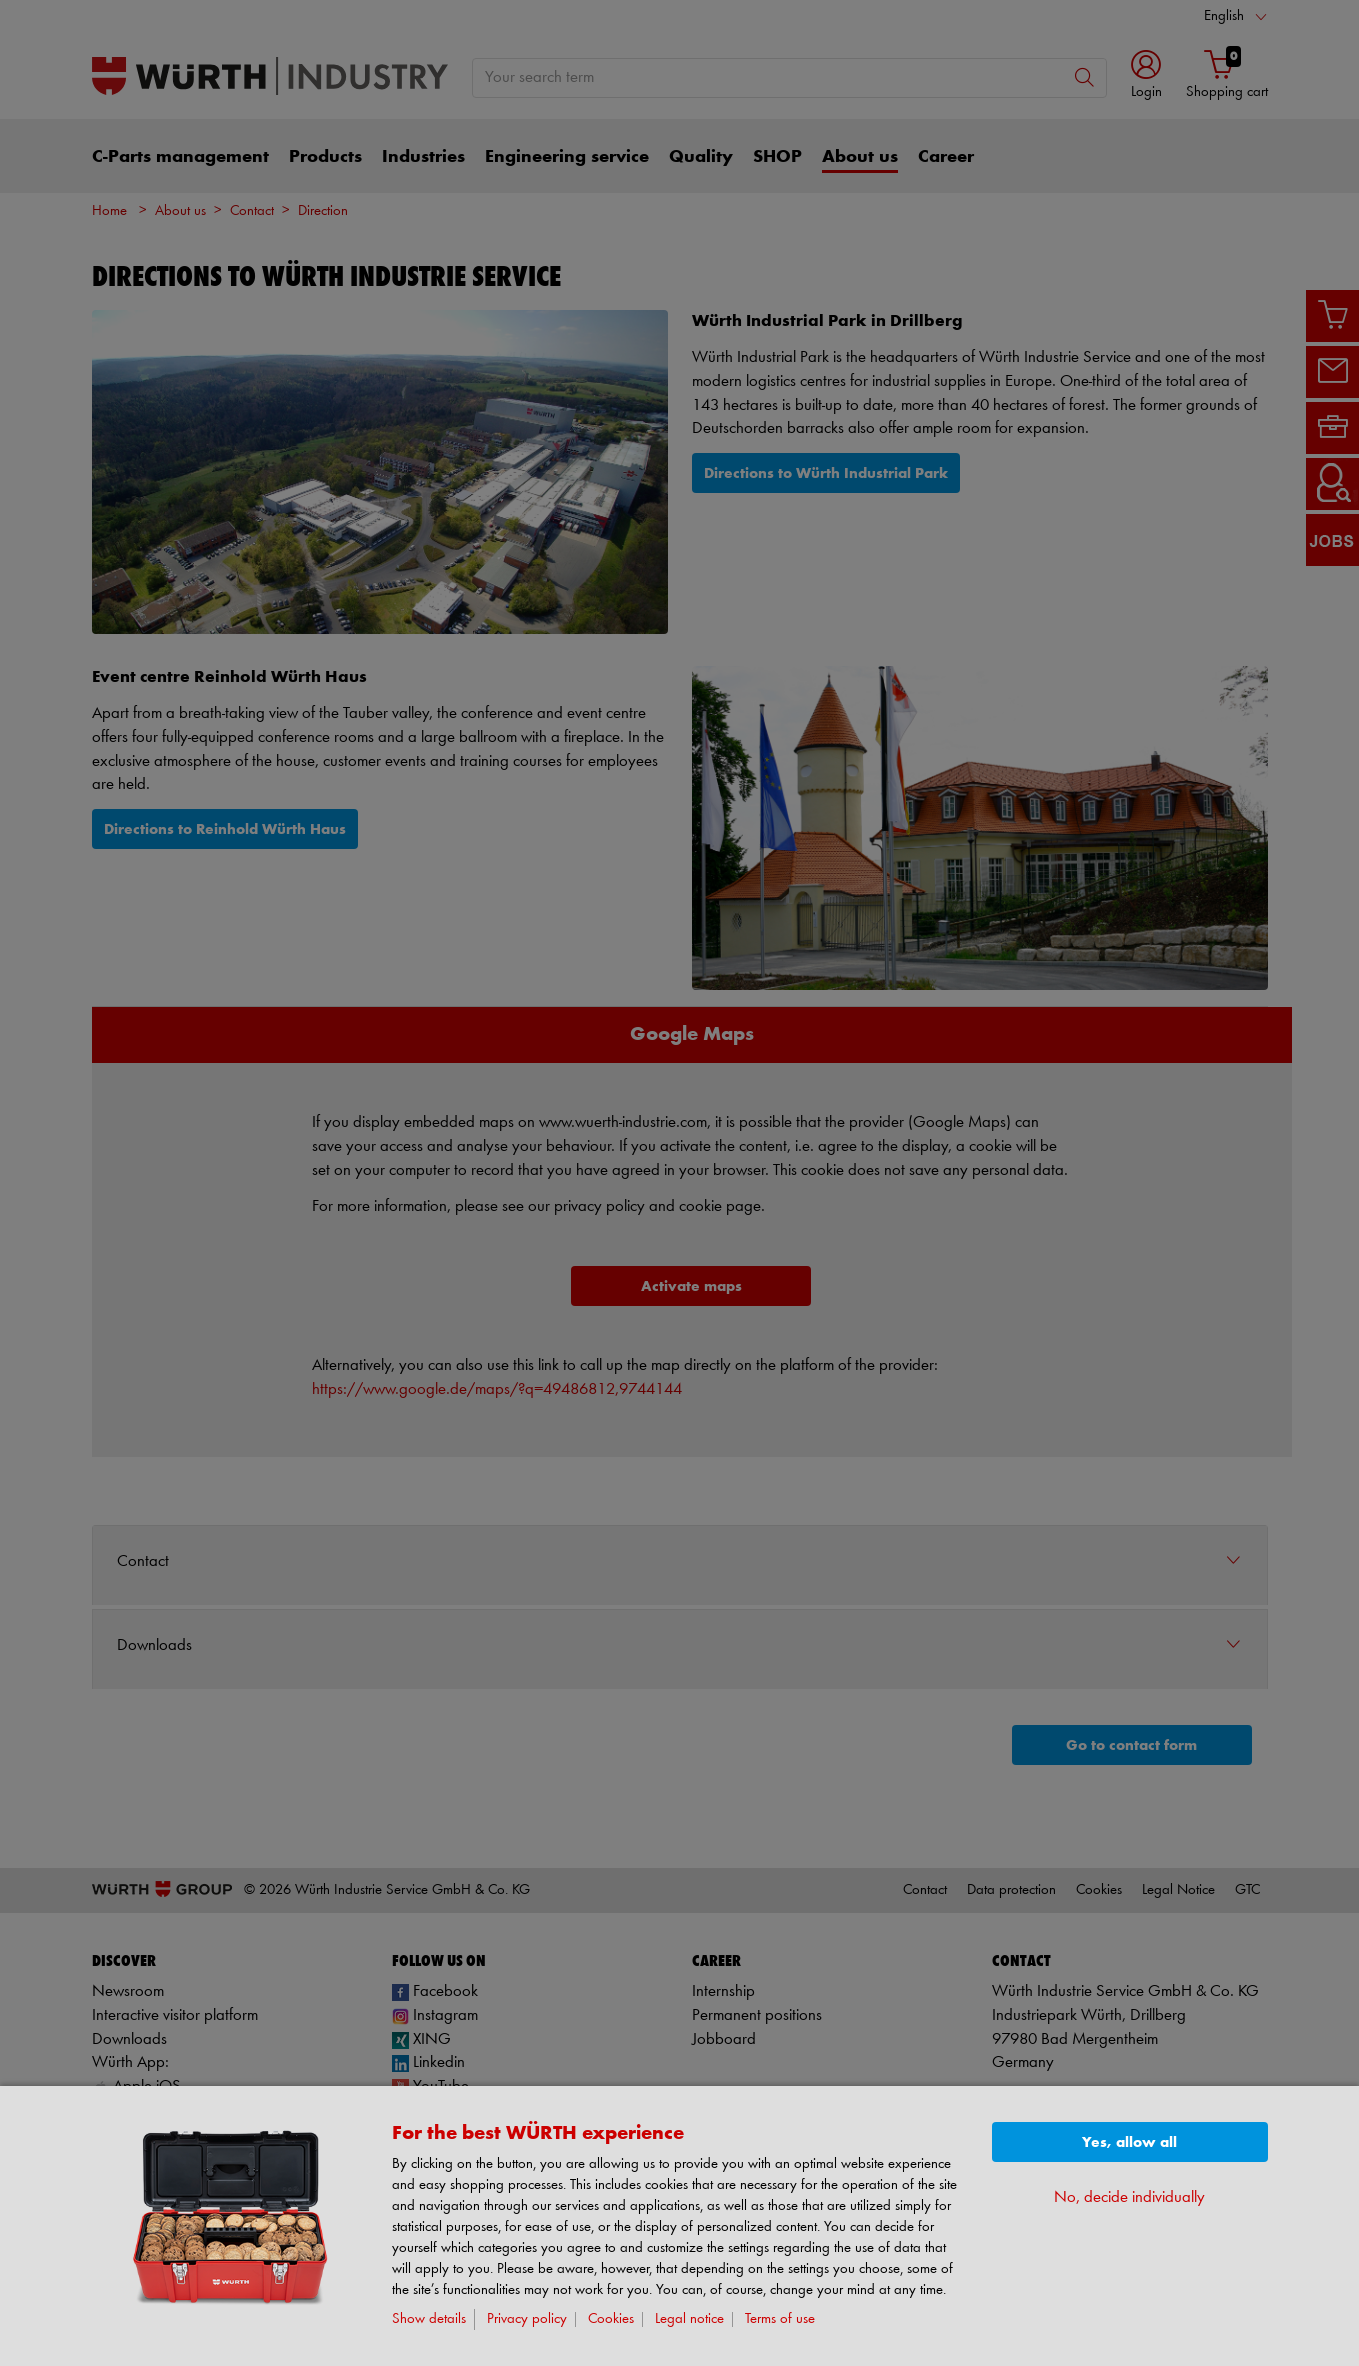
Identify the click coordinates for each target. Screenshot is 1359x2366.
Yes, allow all (1129, 2142)
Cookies (611, 2319)
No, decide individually (1129, 2197)
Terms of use (780, 2319)
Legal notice (689, 2319)
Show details (429, 2319)
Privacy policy (527, 2319)
